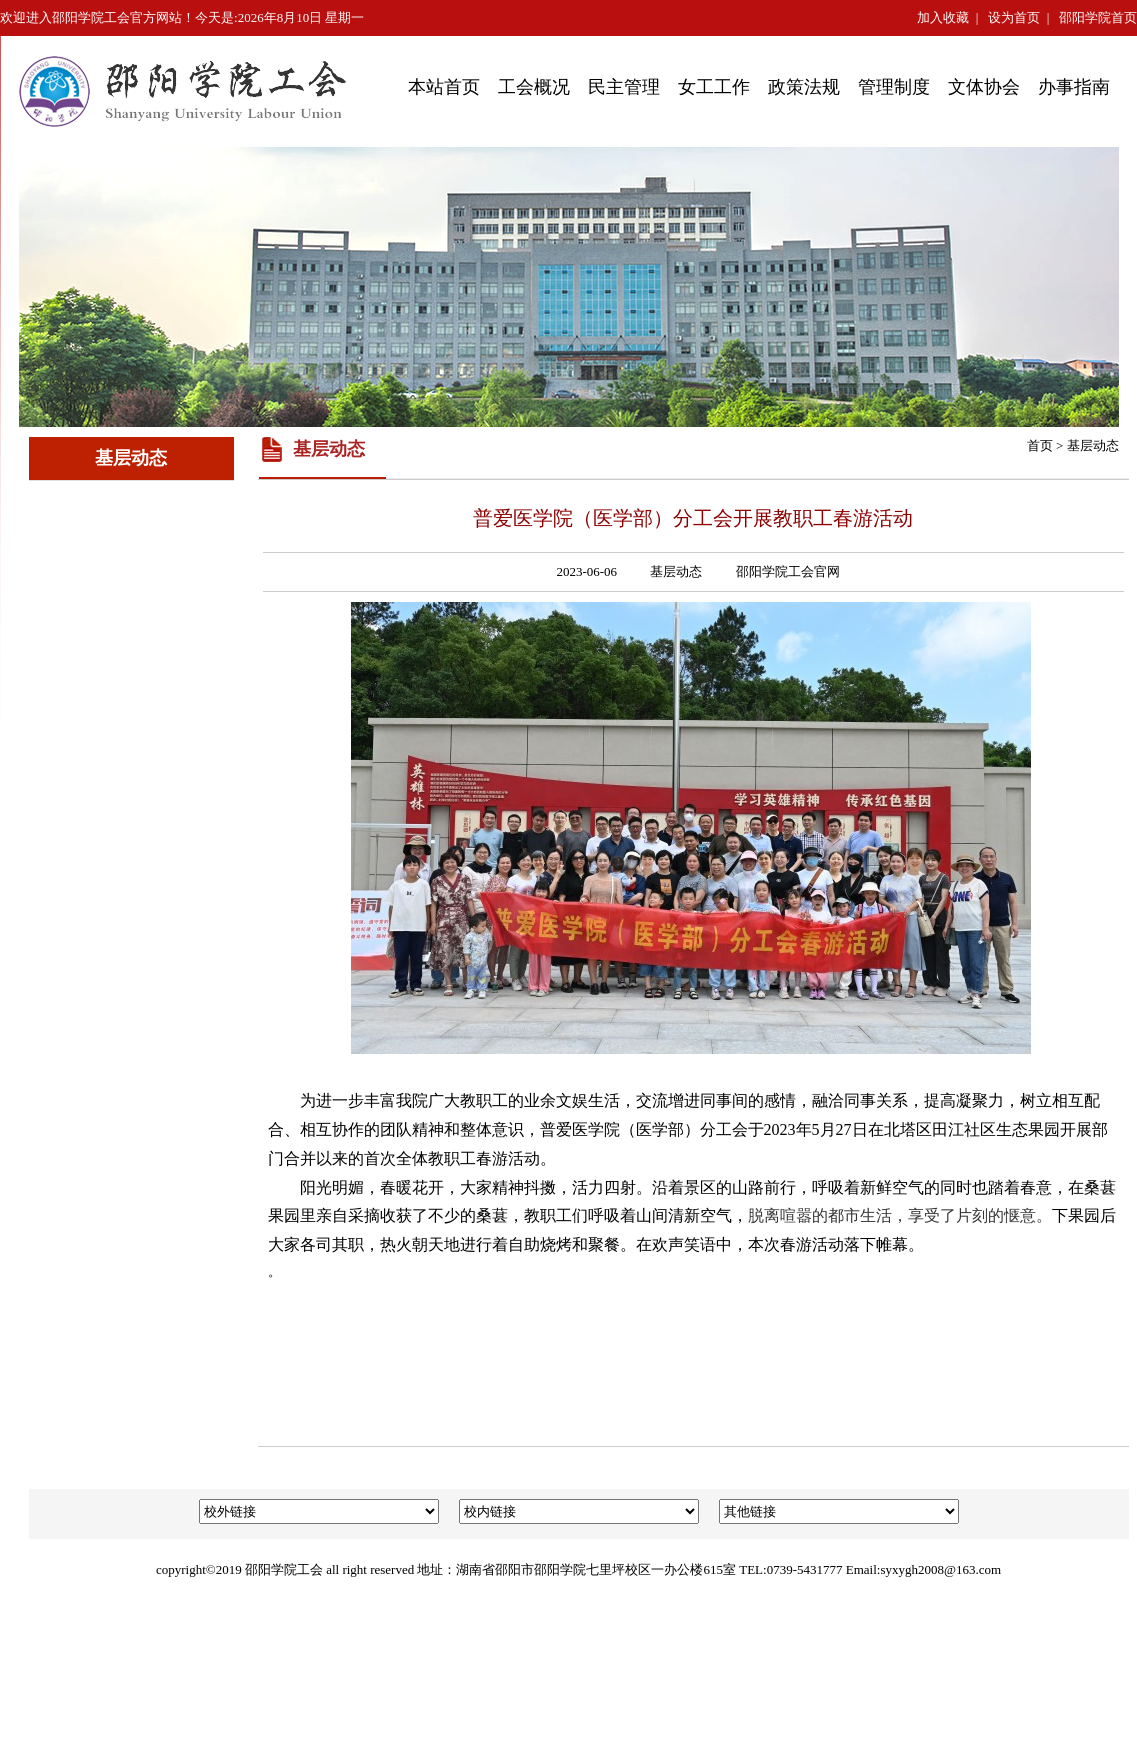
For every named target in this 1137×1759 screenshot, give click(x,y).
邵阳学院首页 (1098, 17)
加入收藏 (943, 17)
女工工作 (714, 87)
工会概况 (534, 87)
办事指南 (1074, 87)
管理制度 (894, 87)
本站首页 (444, 87)
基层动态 (1093, 445)
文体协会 (984, 87)
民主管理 (624, 87)
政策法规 (804, 87)
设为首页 (1014, 17)
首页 (1040, 445)
